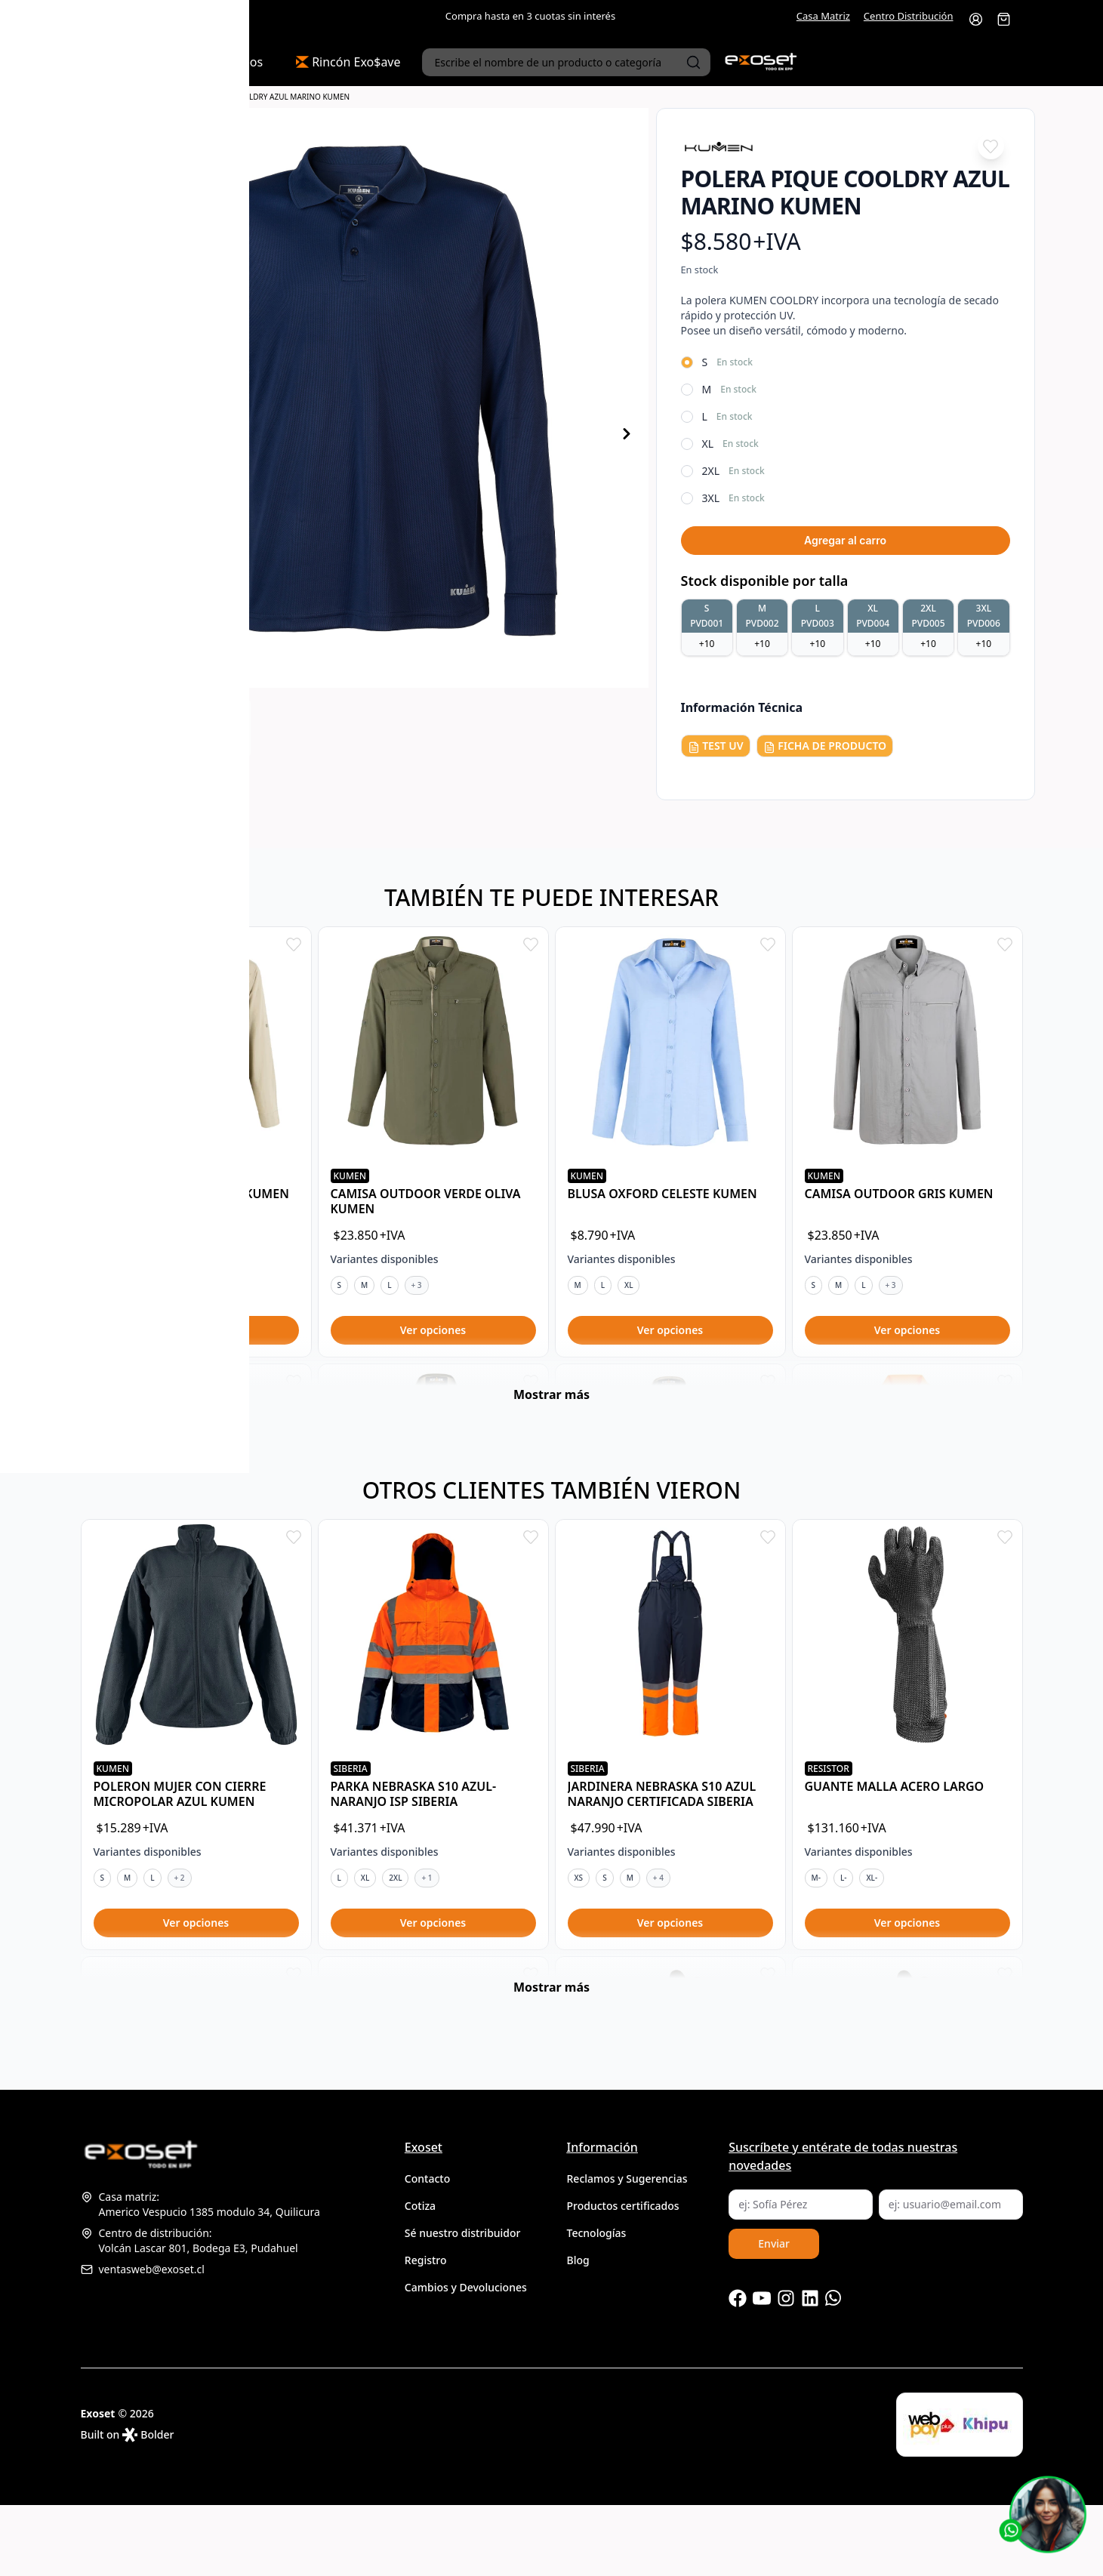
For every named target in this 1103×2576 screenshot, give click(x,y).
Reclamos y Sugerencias (627, 2249)
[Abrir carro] (1004, 19)
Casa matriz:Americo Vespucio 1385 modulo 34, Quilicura (200, 2275)
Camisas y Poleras (137, 97)
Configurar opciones (196, 1330)
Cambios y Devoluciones (466, 2358)
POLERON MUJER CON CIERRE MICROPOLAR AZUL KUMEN (180, 1829)
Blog (578, 2331)
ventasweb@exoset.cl (143, 2340)
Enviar (774, 2314)
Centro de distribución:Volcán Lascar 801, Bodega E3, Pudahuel (189, 2311)
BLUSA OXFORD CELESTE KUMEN (662, 1193)
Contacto (427, 2249)
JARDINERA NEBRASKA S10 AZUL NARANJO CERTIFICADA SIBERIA (662, 1829)
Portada (83, 97)
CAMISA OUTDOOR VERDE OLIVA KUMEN (426, 1201)
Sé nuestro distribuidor (463, 2304)
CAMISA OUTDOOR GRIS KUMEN (899, 1193)
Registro (426, 2331)
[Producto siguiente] (627, 433)
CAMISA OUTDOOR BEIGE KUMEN (191, 1193)
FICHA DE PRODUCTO (825, 745)
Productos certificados (623, 2276)
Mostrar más (551, 1430)
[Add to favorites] (991, 146)
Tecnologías (597, 2304)
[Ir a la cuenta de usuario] (976, 19)
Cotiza (420, 2276)
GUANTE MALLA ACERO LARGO (894, 1821)
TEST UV (716, 745)
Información (602, 2218)
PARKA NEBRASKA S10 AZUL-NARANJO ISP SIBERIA (414, 1829)
